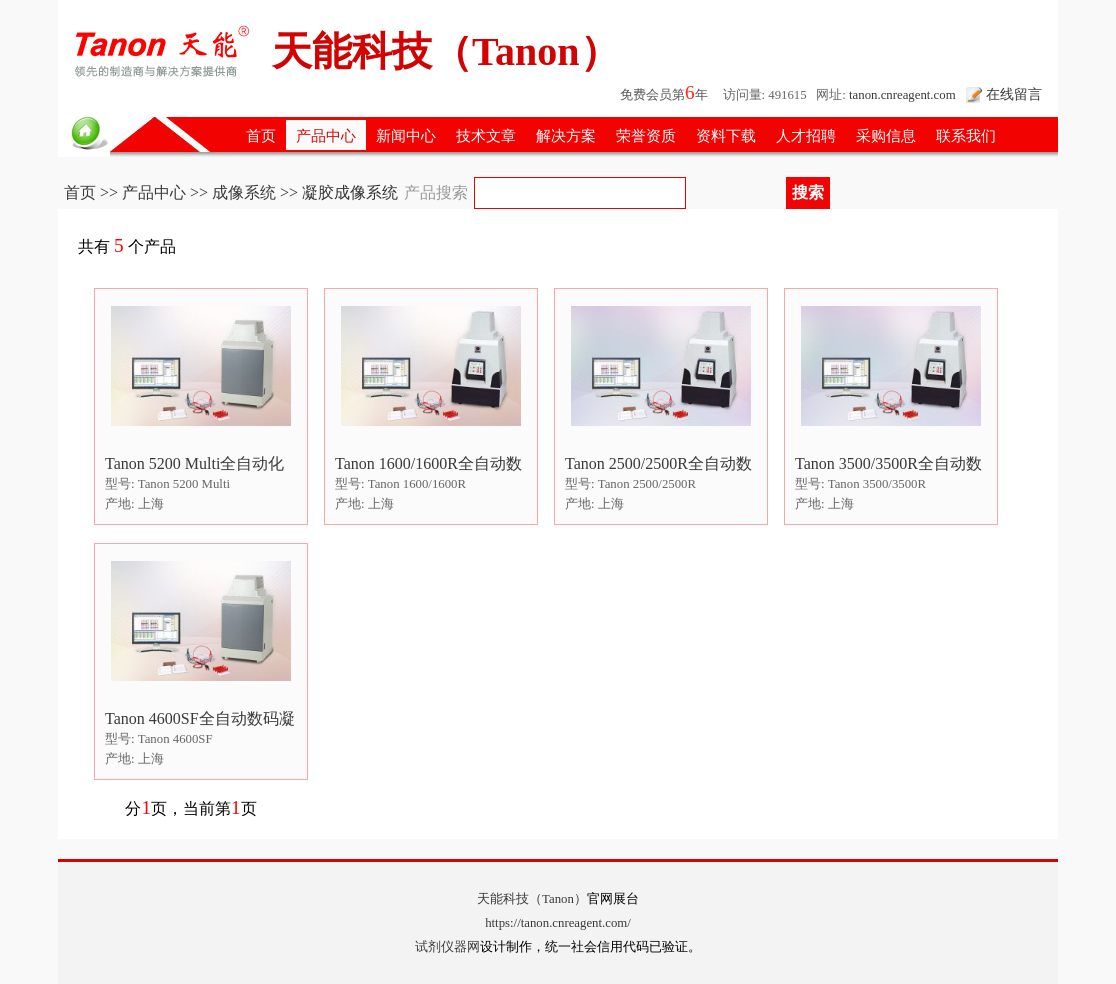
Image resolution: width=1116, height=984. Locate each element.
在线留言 (1014, 94)
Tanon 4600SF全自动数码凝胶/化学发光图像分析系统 (200, 719)
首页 (261, 135)
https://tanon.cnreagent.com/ (558, 923)
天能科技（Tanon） (532, 899)
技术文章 (486, 135)
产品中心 (326, 135)
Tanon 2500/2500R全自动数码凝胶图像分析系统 (658, 464)
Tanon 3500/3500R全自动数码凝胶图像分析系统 (888, 464)
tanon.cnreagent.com (902, 95)
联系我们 (966, 135)
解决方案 (566, 135)
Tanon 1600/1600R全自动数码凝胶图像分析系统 (428, 464)
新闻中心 (406, 135)
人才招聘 (806, 135)
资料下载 (726, 135)
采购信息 (886, 135)
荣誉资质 (646, 135)
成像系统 (244, 192)
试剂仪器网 (447, 947)
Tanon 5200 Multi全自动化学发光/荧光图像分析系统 (195, 464)
